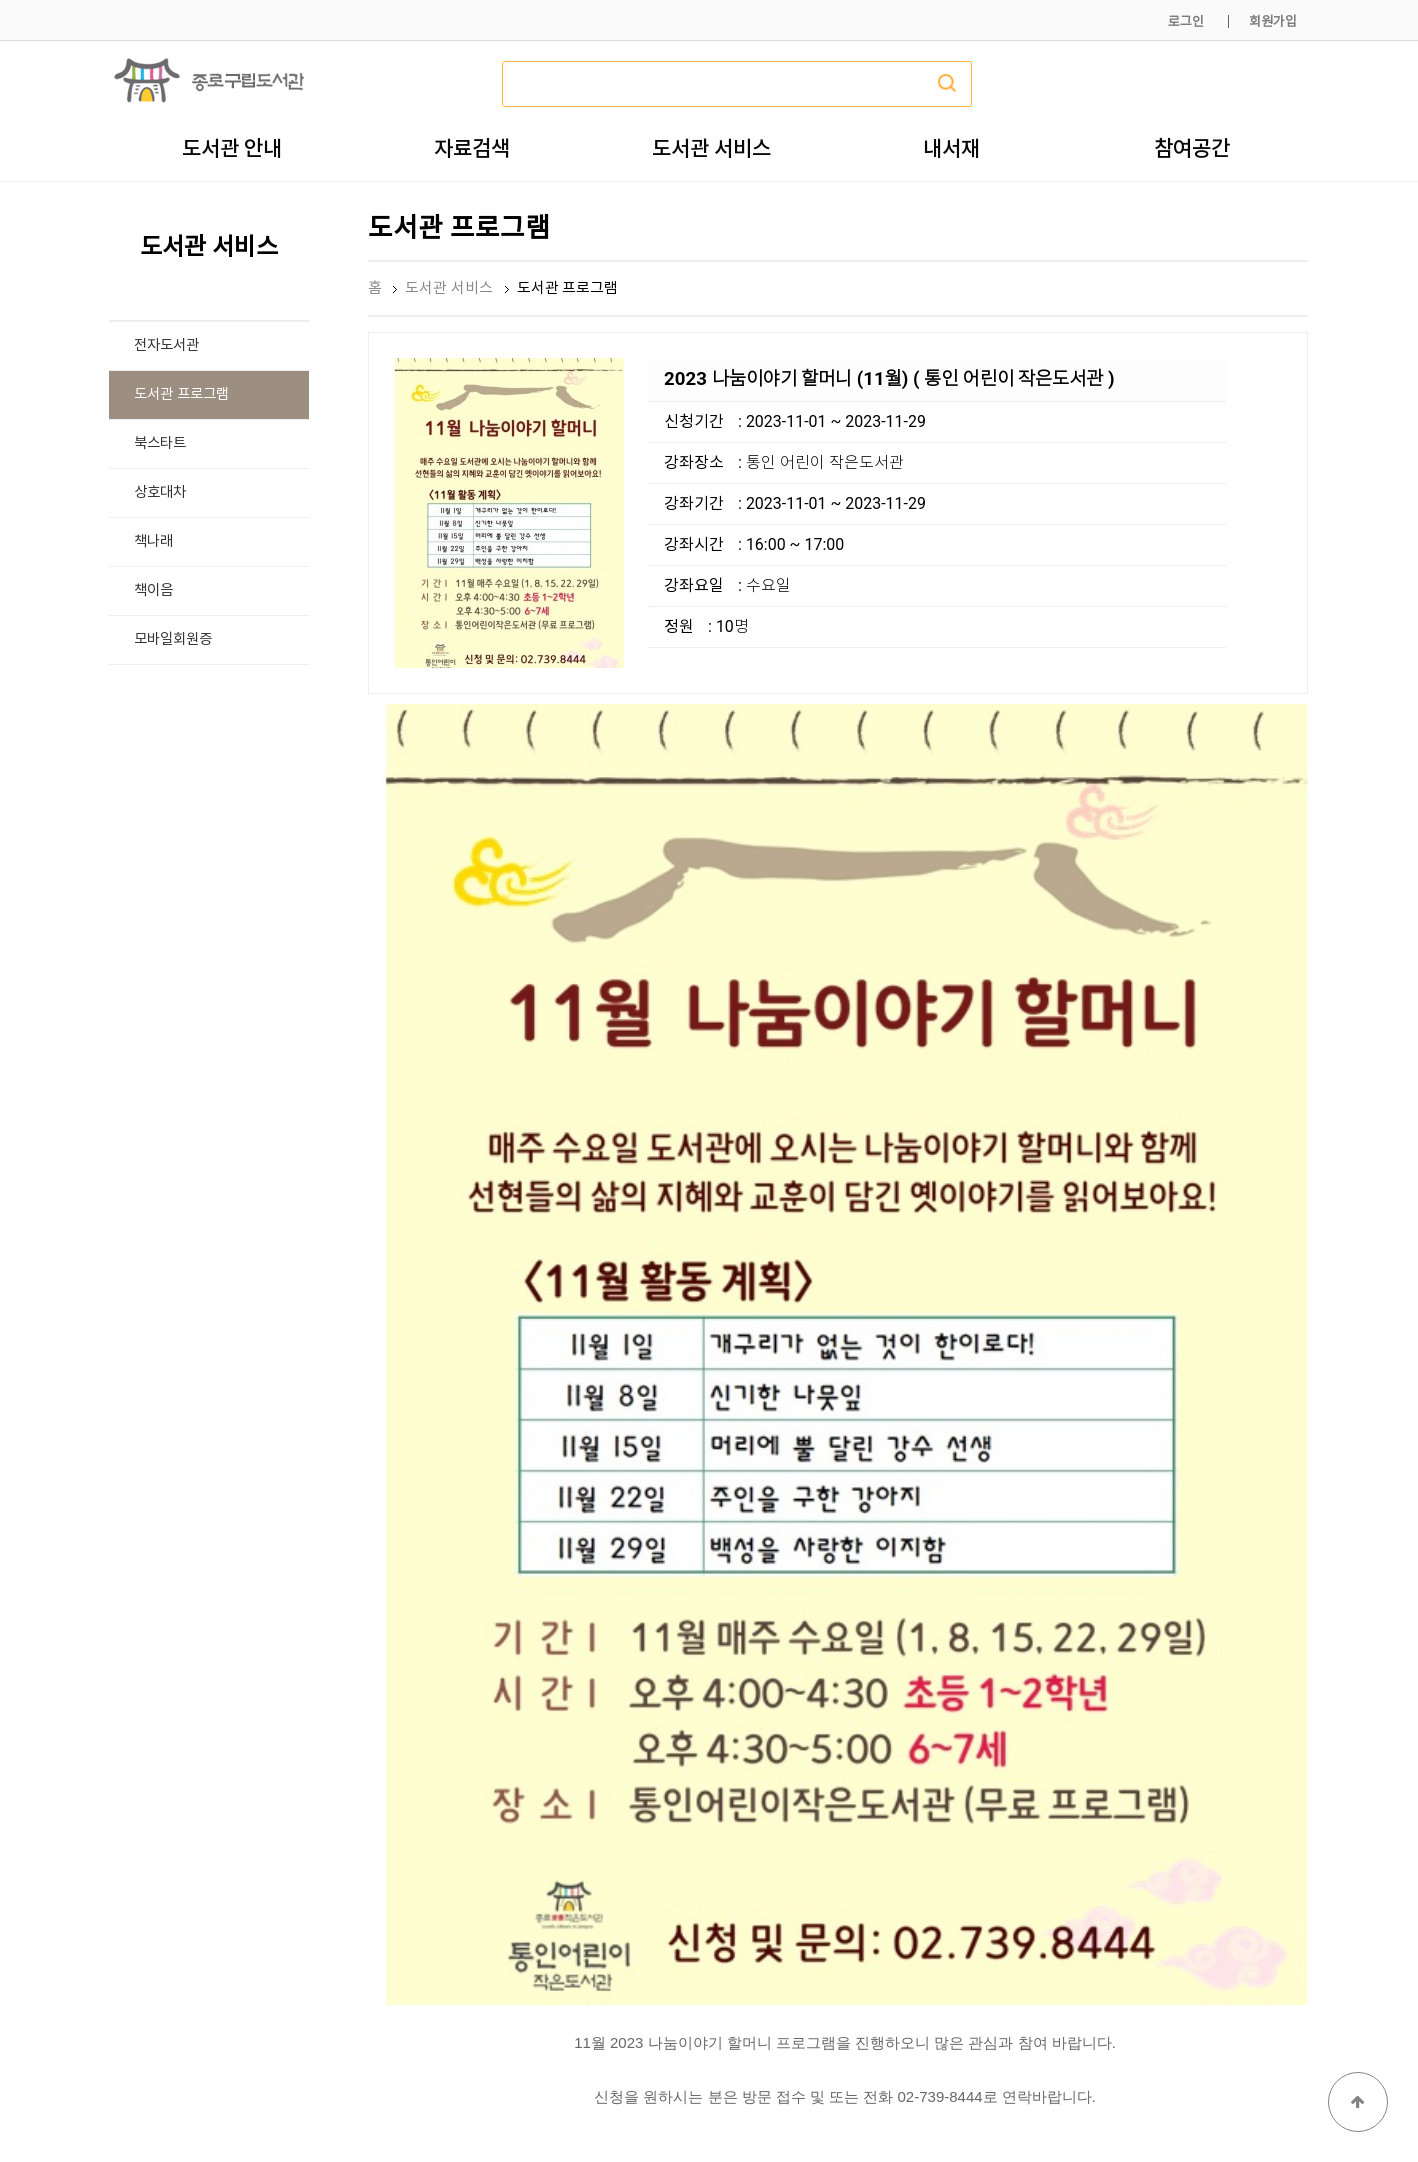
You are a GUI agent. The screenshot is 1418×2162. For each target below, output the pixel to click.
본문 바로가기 (0, 0)
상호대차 (160, 492)
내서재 (951, 148)
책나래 (153, 541)
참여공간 (1192, 148)
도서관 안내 (232, 148)
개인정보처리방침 (1036, 2099)
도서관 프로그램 (181, 394)
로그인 (1186, 21)
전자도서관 (166, 345)
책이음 (153, 590)
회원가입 (1273, 21)
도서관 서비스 (711, 148)
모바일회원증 (173, 639)
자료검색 (472, 148)
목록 (1276, 1736)
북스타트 (160, 443)
